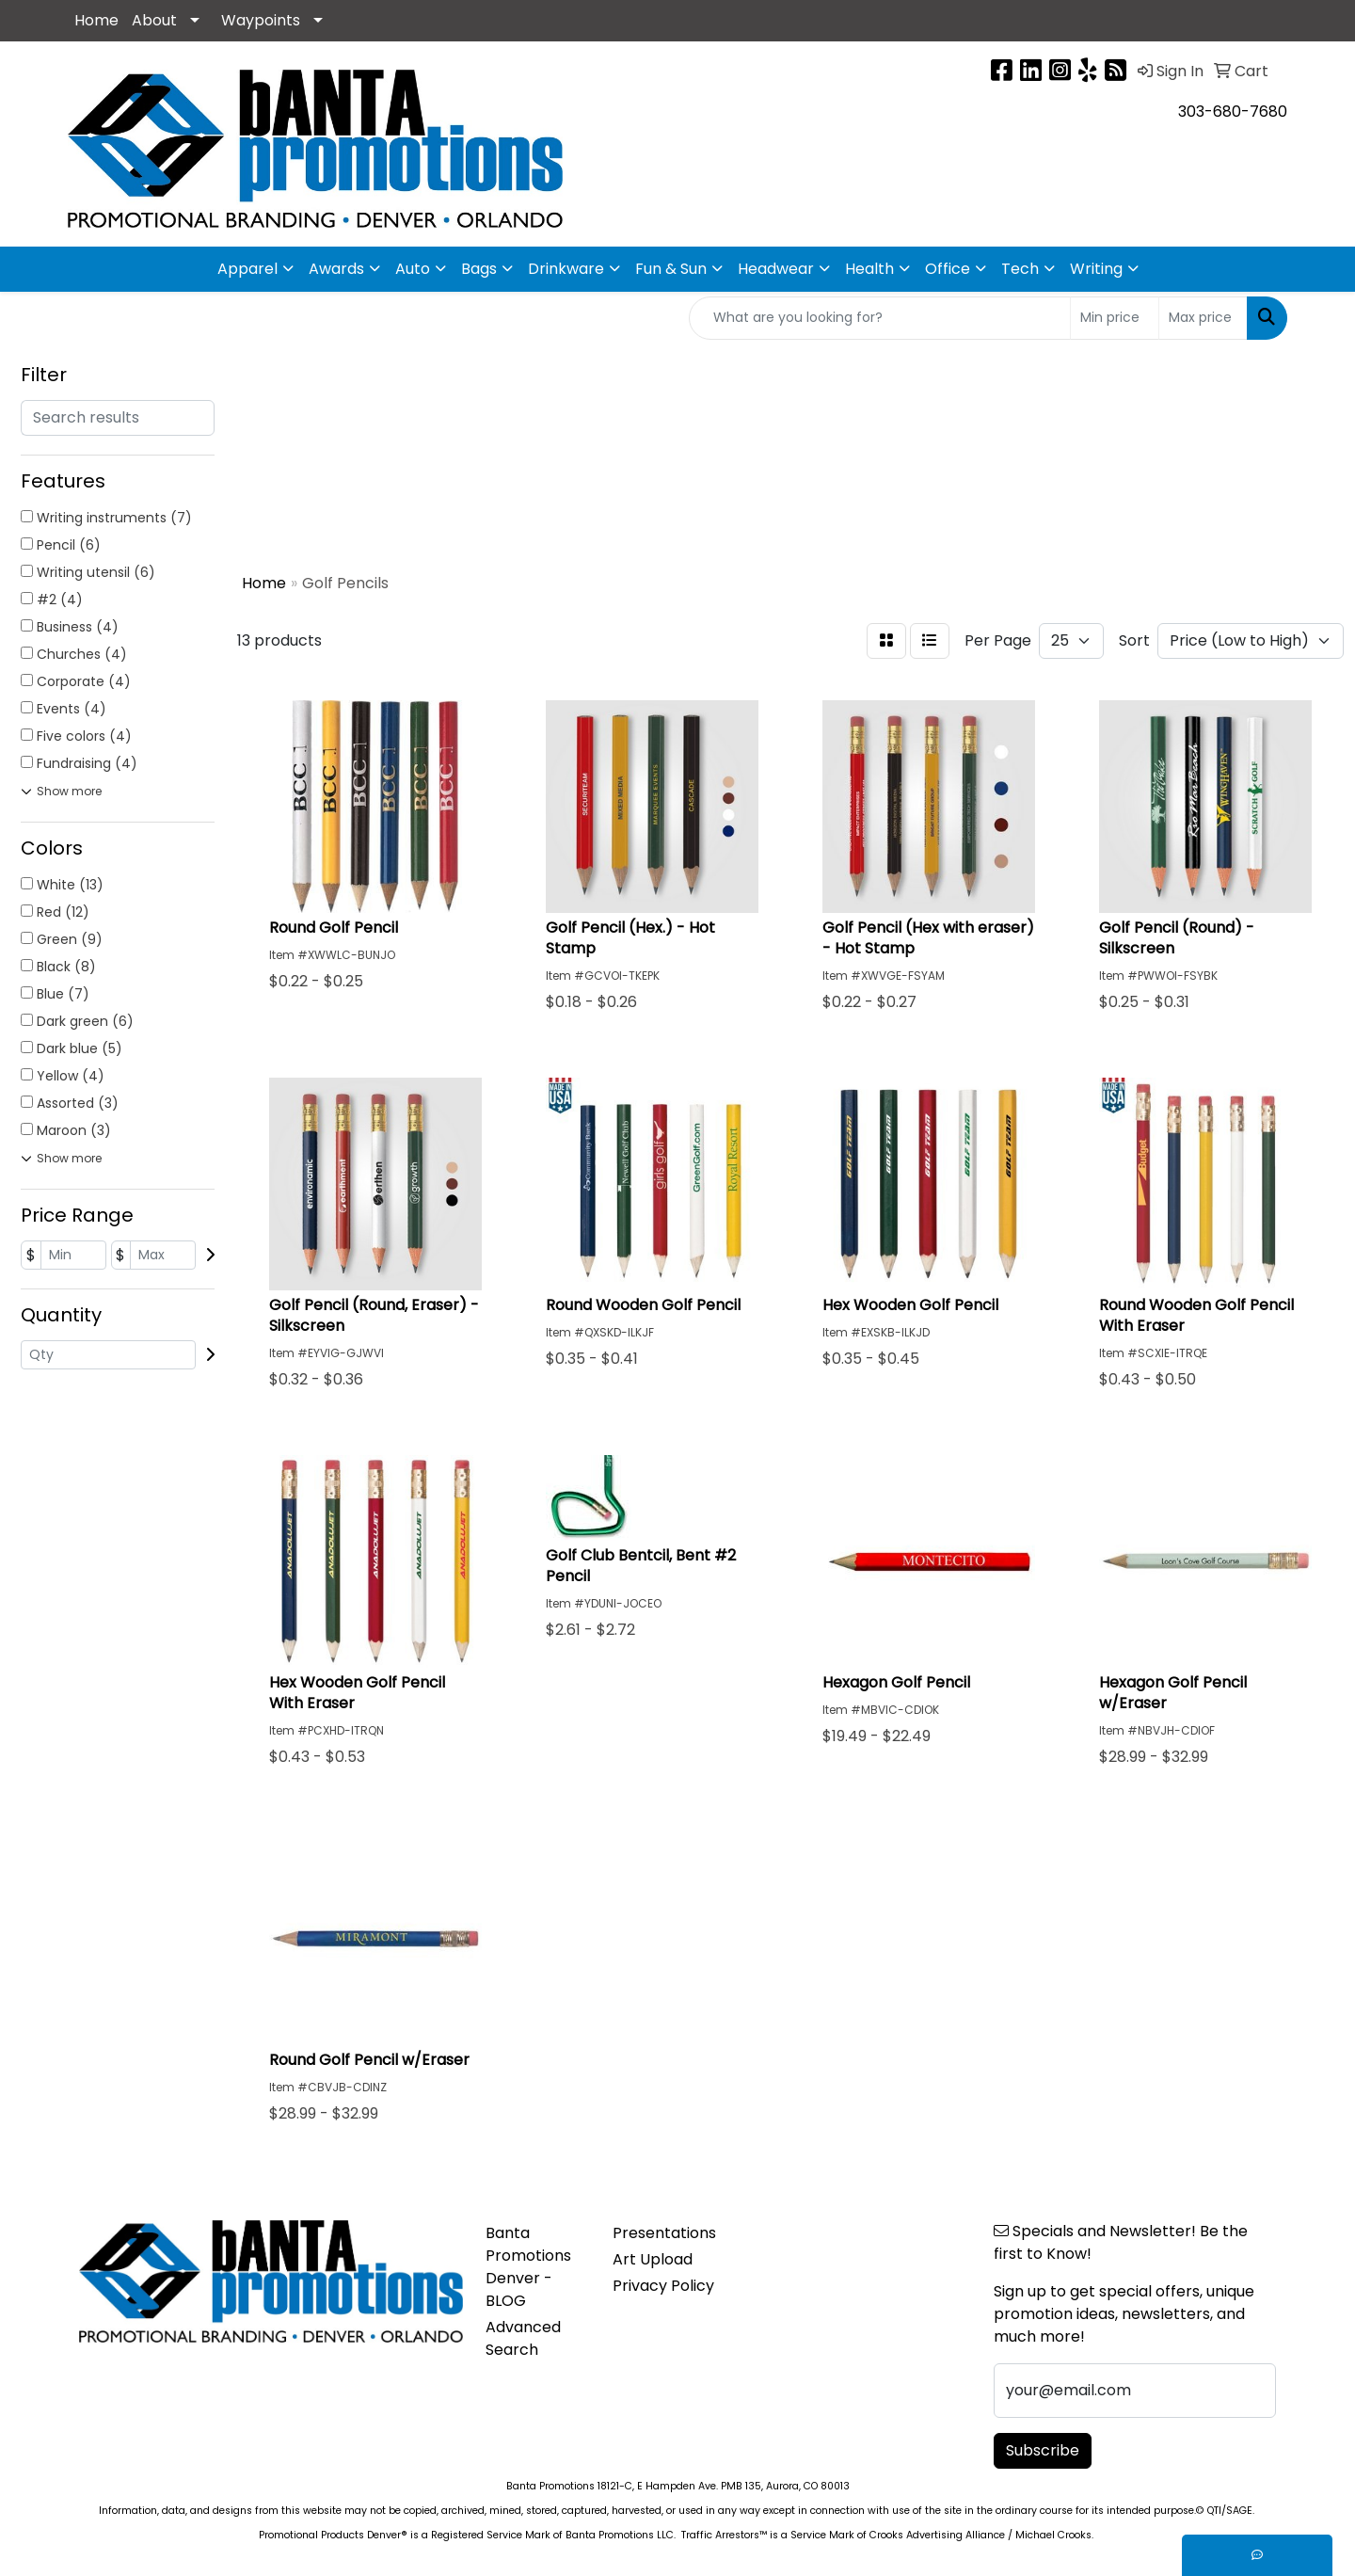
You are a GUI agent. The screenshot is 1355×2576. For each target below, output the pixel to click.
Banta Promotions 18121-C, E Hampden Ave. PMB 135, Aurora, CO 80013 (678, 2486)
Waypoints (260, 20)
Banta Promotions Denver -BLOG (528, 2267)
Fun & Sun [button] (671, 269)
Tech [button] (1020, 269)
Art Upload (653, 2259)
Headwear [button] (776, 269)
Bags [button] (479, 269)
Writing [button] (1096, 269)
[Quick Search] (880, 318)
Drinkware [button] (566, 269)
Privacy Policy (663, 2285)
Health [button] (869, 269)
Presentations (664, 2233)
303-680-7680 (1232, 111)
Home (96, 20)
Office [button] (947, 269)
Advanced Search (523, 2338)
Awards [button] (336, 269)
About (154, 20)
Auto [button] (412, 269)
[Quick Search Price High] (1203, 318)
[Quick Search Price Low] (1114, 318)
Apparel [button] (247, 269)
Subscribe (1042, 2450)
